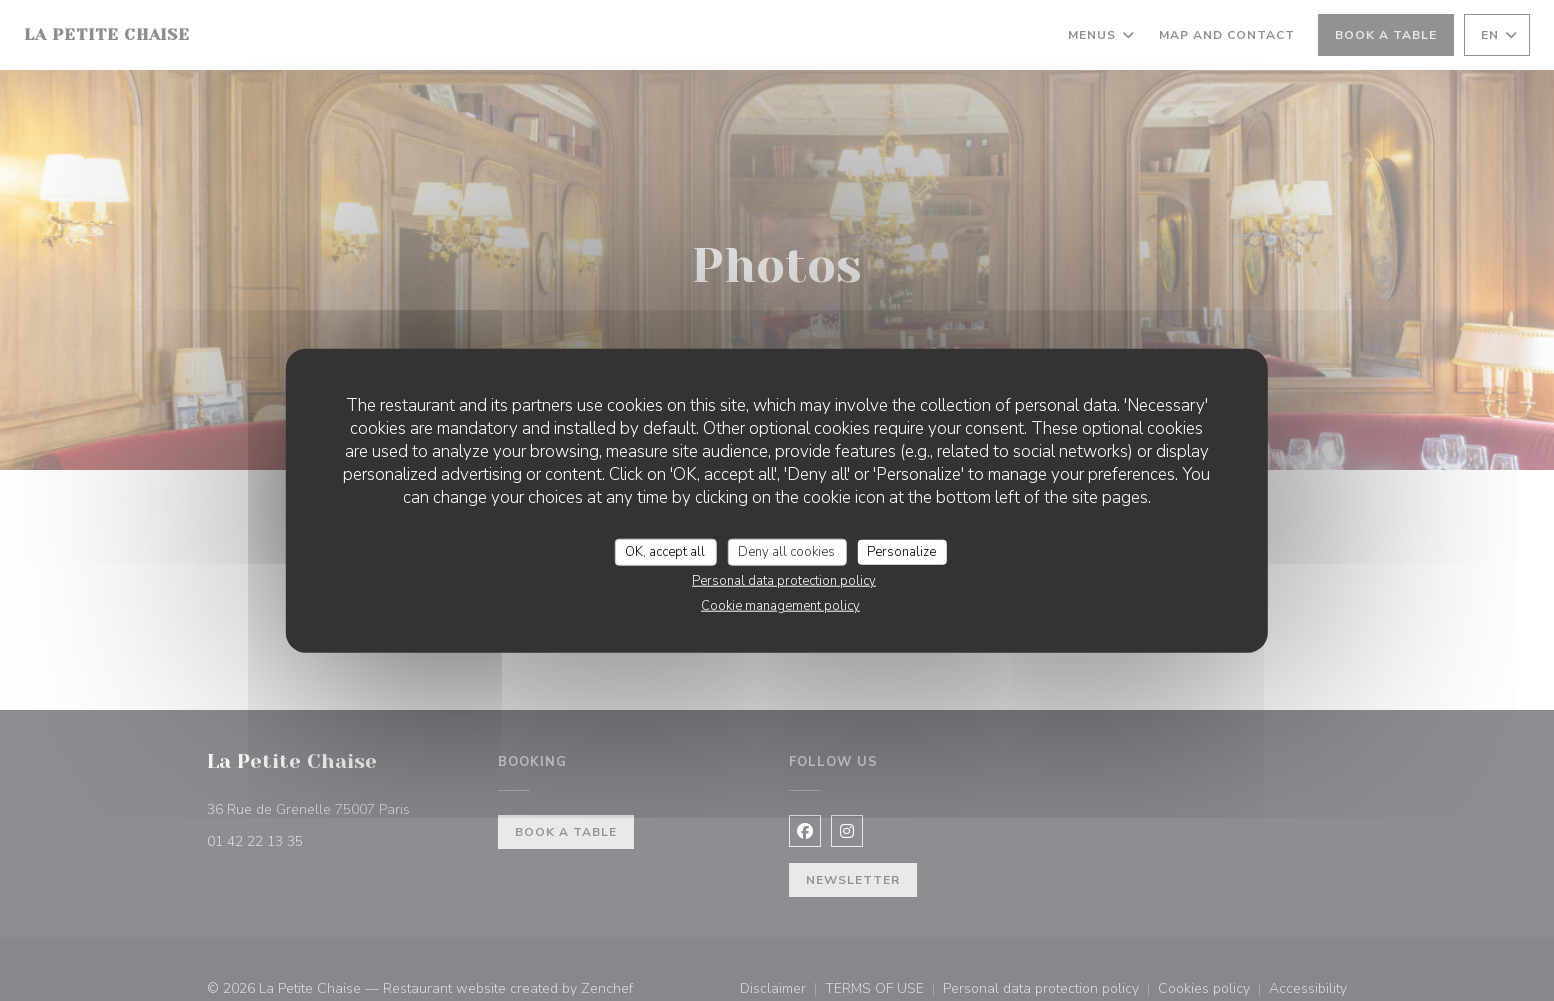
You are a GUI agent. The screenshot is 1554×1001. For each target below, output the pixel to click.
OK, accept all (665, 551)
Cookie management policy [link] (780, 606)
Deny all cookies (786, 551)
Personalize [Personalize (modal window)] (901, 551)
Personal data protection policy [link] (784, 581)
